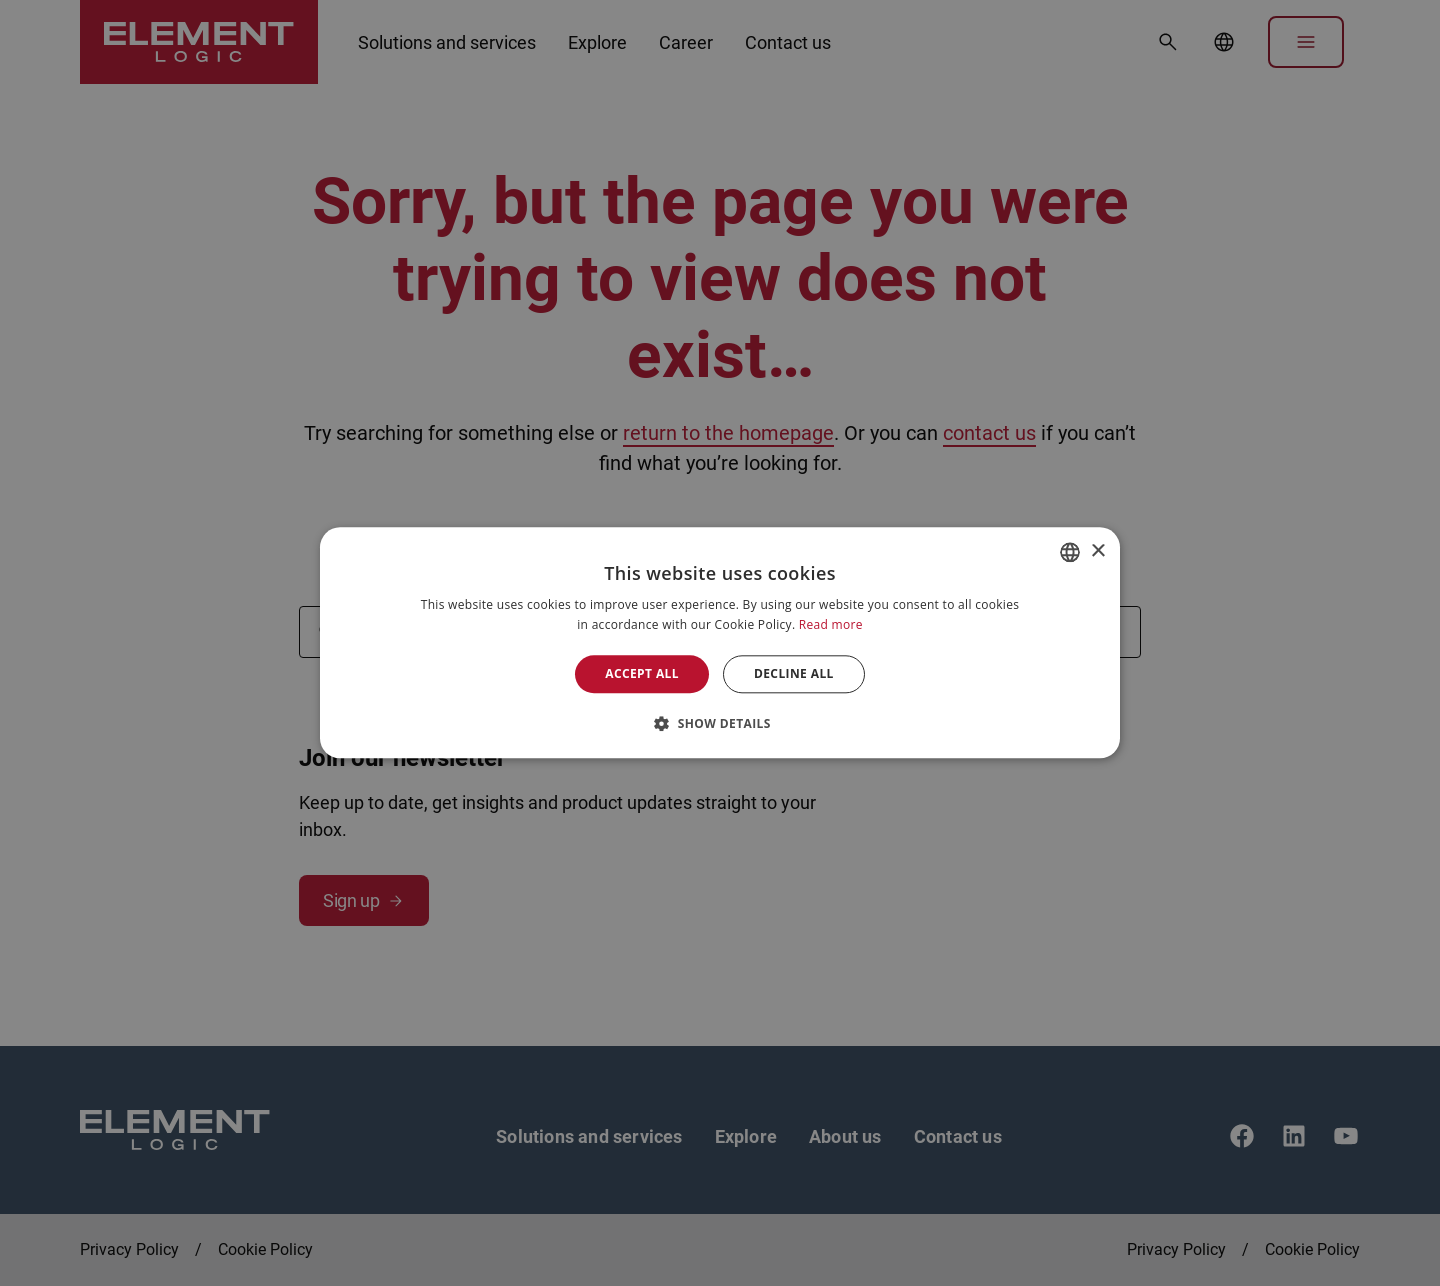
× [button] (1097, 551)
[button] (720, 724)
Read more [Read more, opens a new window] (831, 625)
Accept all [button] (642, 673)
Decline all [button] (794, 673)
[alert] (720, 643)
